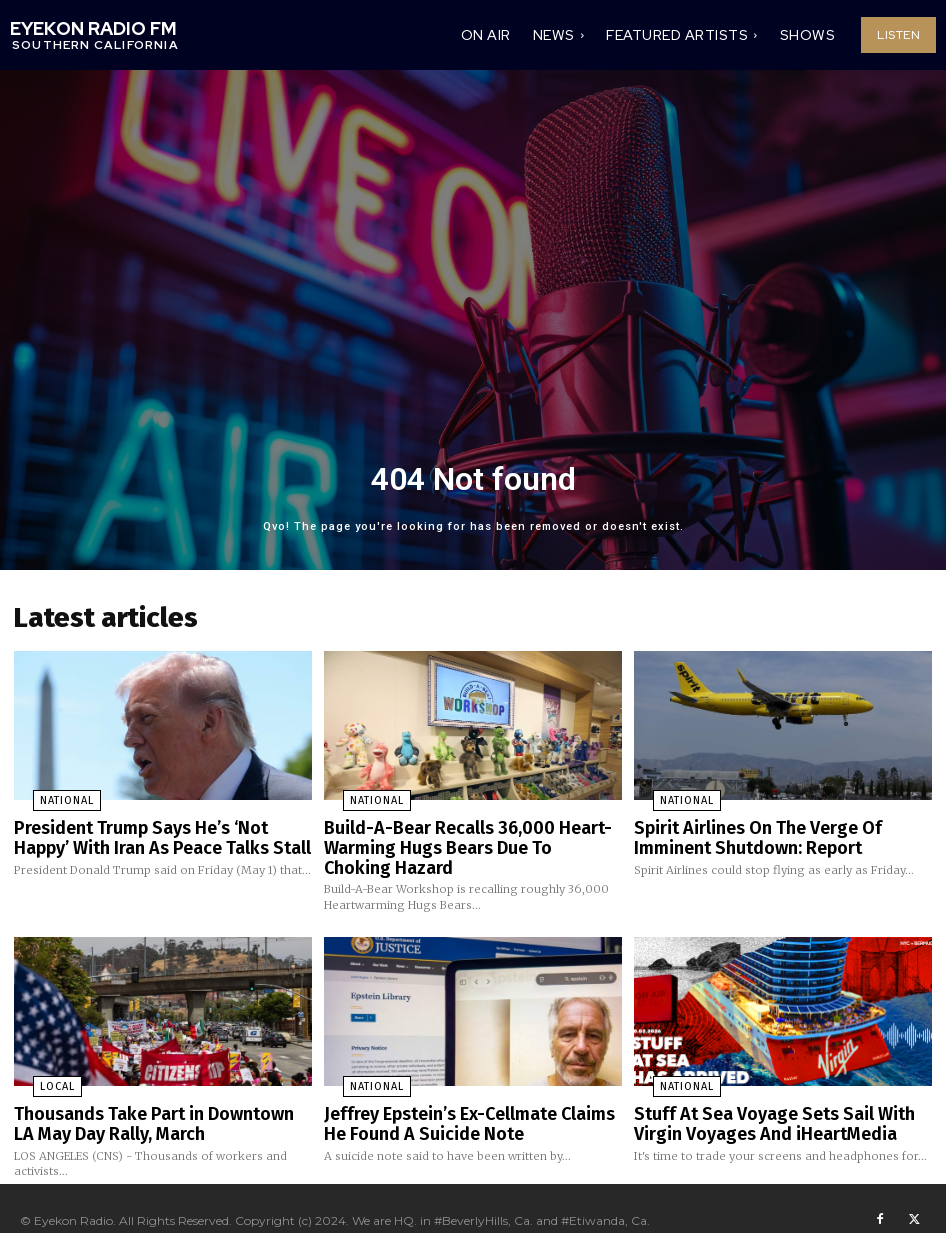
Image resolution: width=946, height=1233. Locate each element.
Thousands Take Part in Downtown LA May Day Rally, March (148, 1104)
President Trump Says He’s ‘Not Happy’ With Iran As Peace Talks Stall (153, 828)
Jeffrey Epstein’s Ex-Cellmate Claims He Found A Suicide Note (465, 1104)
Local (36, 1071)
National (46, 795)
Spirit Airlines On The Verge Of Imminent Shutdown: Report (778, 828)
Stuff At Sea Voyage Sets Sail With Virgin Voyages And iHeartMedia (782, 1104)
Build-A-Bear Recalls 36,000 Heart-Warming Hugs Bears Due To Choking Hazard (455, 836)
